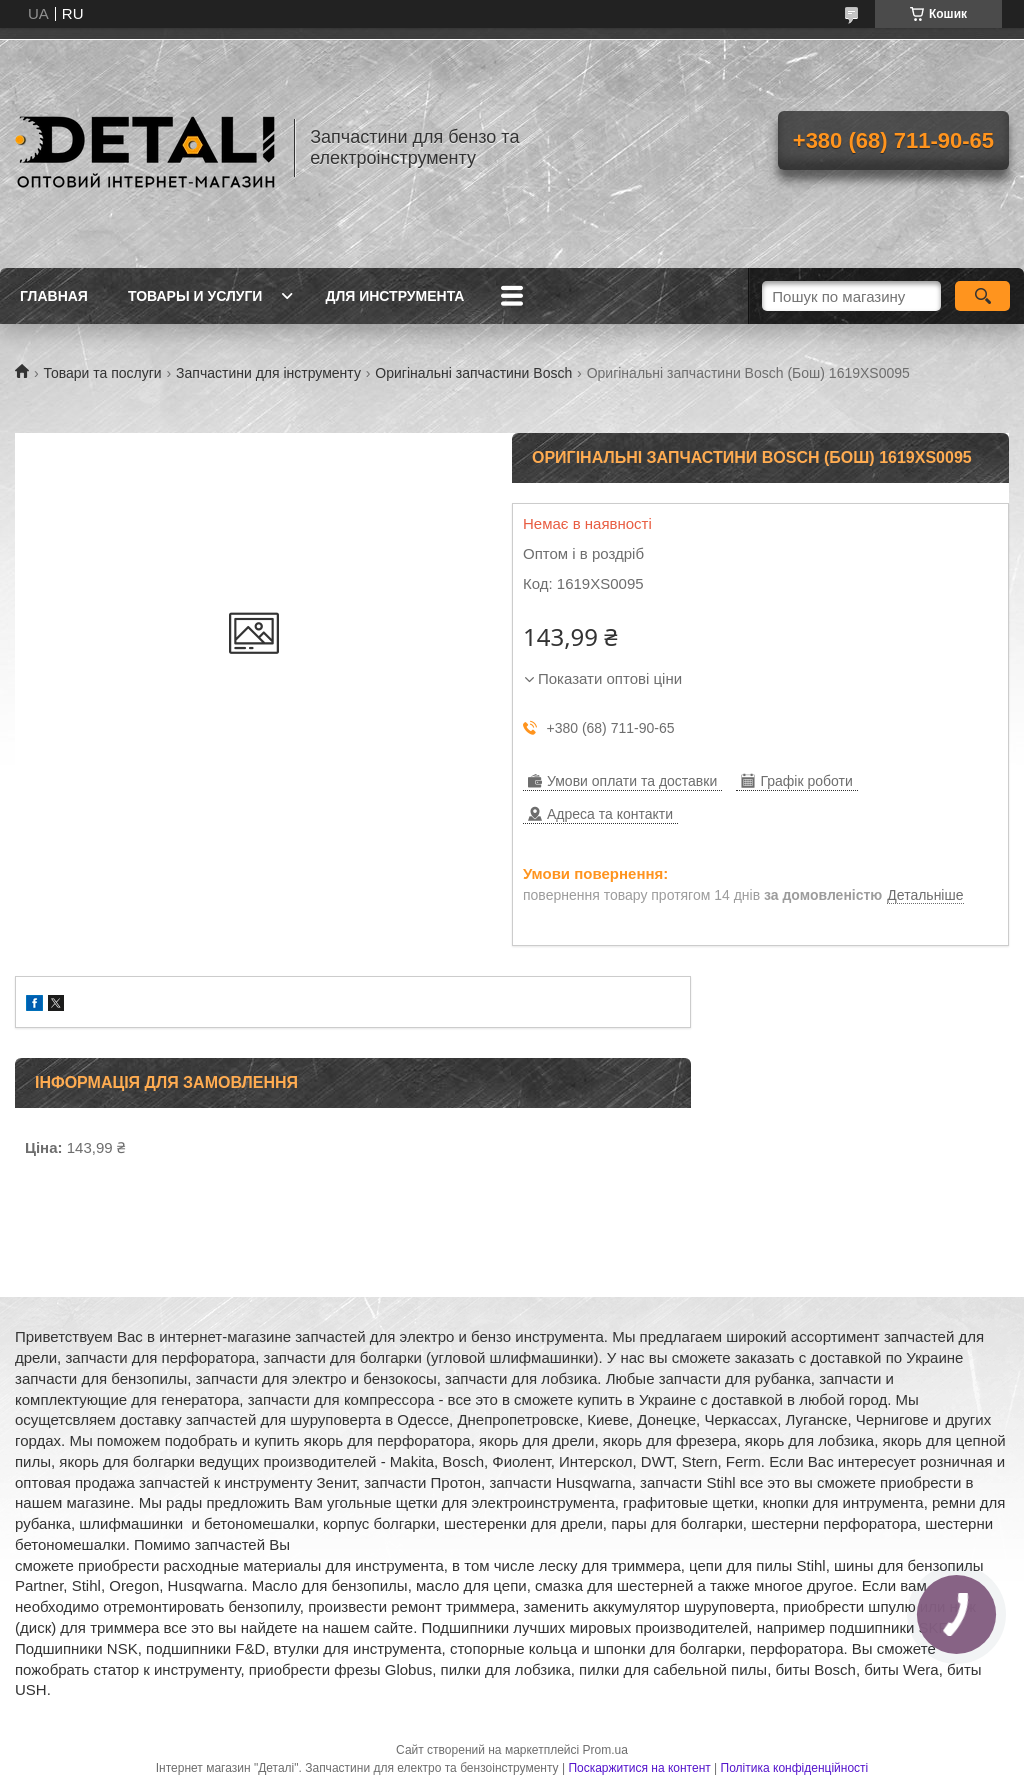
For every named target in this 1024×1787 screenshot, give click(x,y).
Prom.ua (605, 1750)
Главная (54, 296)
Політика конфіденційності (795, 1768)
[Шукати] (982, 296)
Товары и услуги (195, 296)
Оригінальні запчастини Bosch (473, 373)
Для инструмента (394, 296)
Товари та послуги (102, 373)
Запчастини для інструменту (268, 373)
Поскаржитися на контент (639, 1768)
